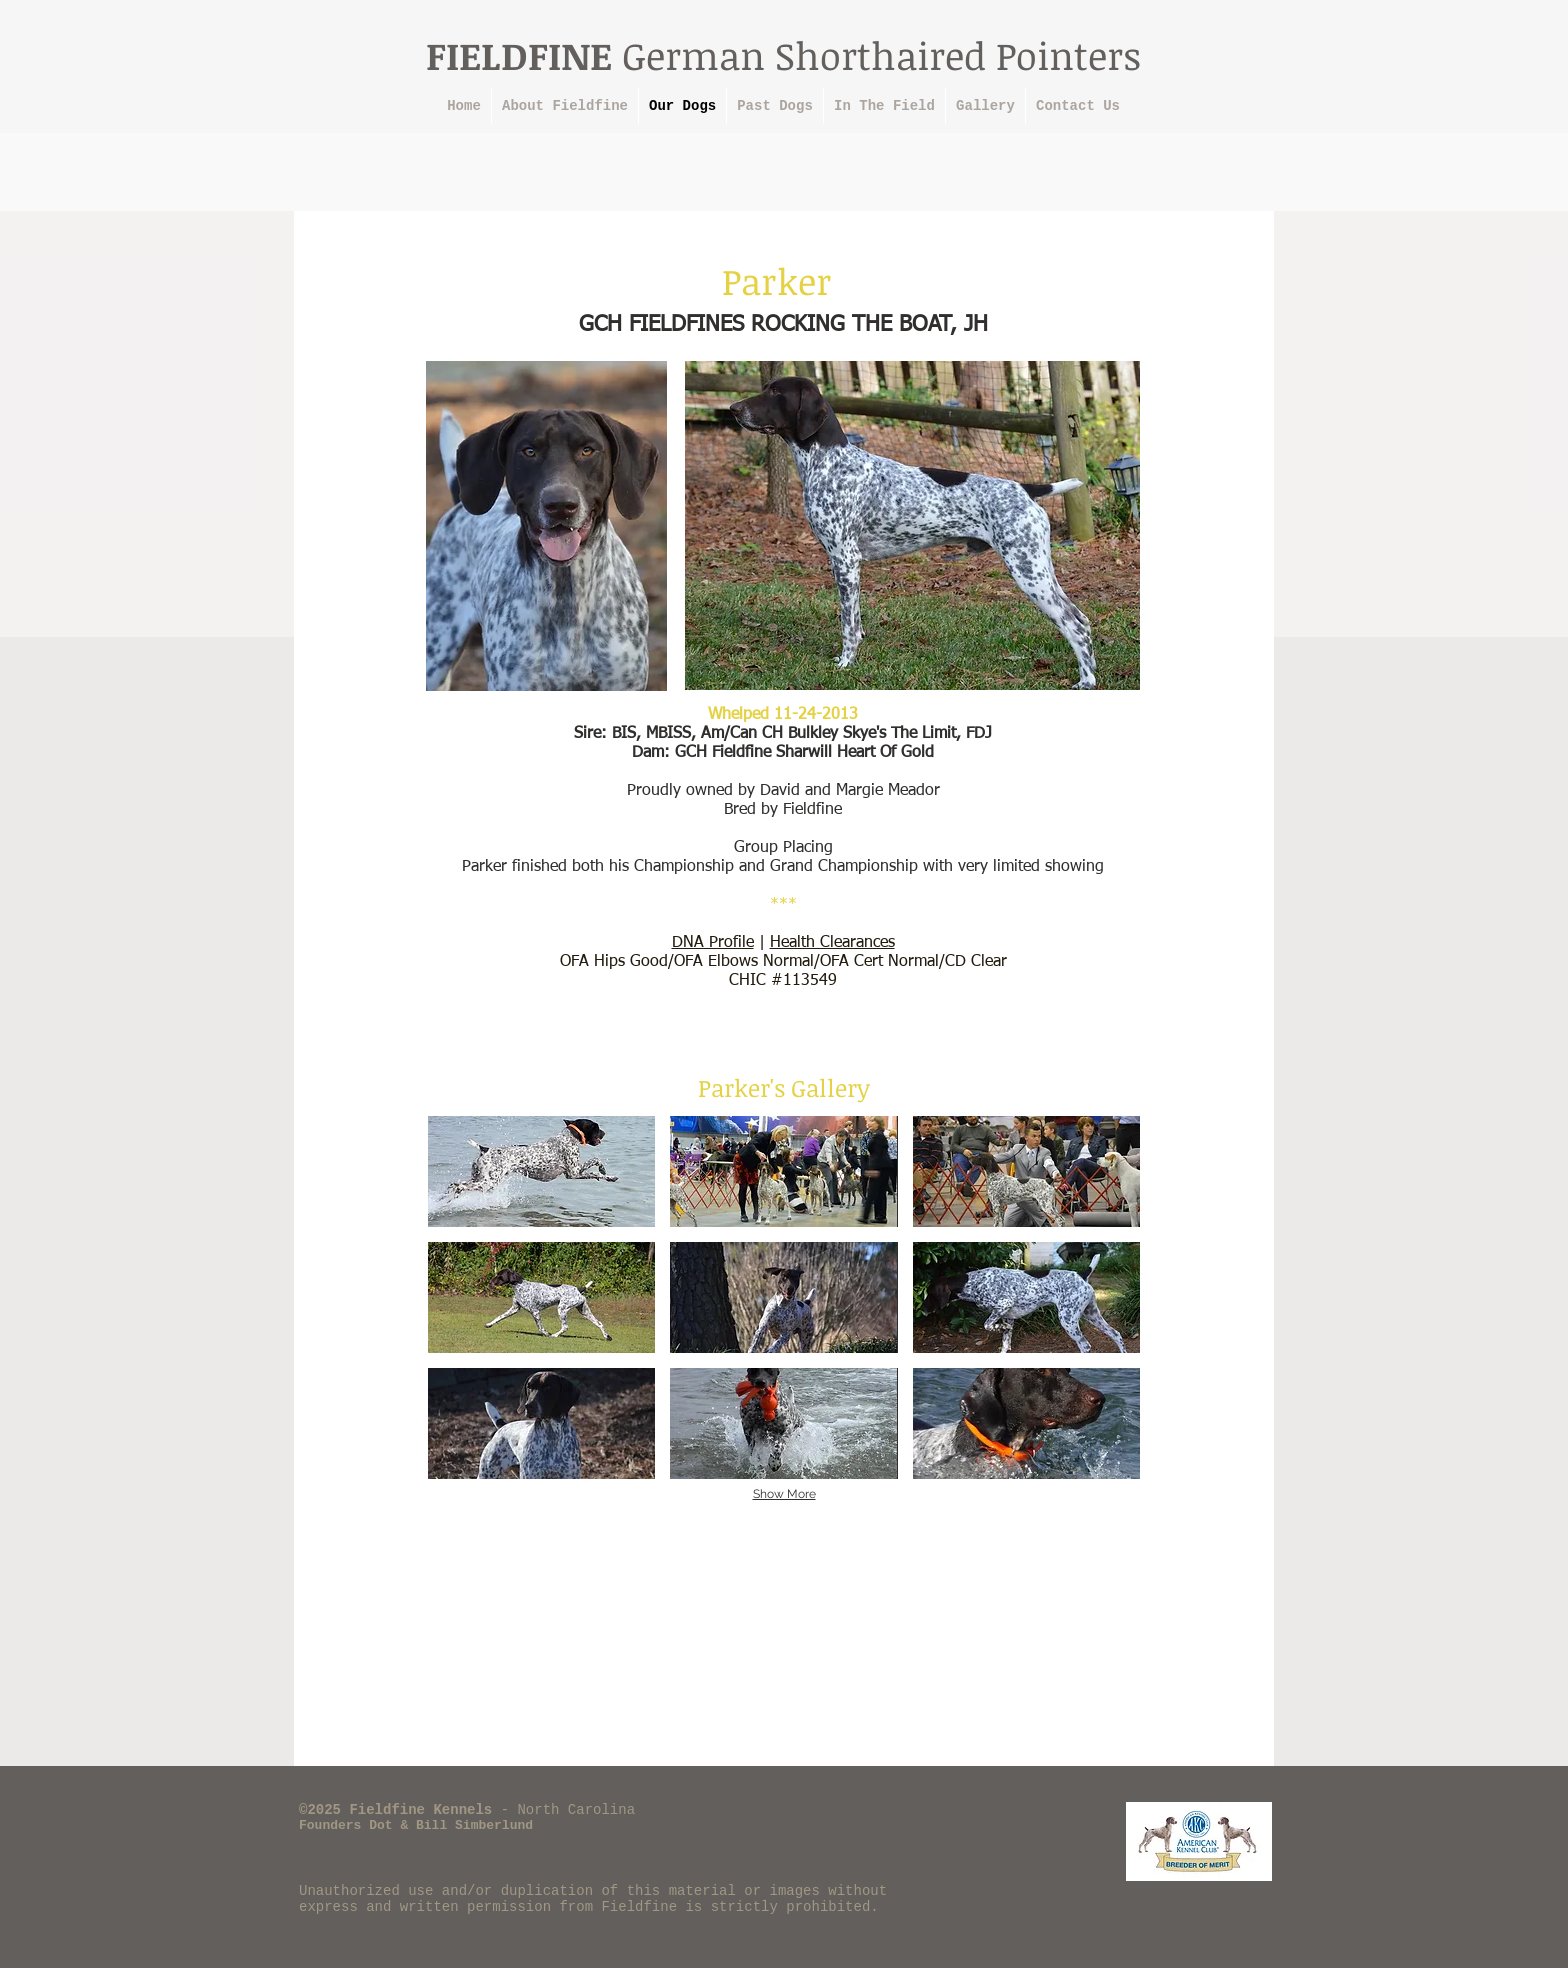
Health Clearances (832, 943)
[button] (541, 1171)
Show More (784, 1494)
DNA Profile (713, 943)
